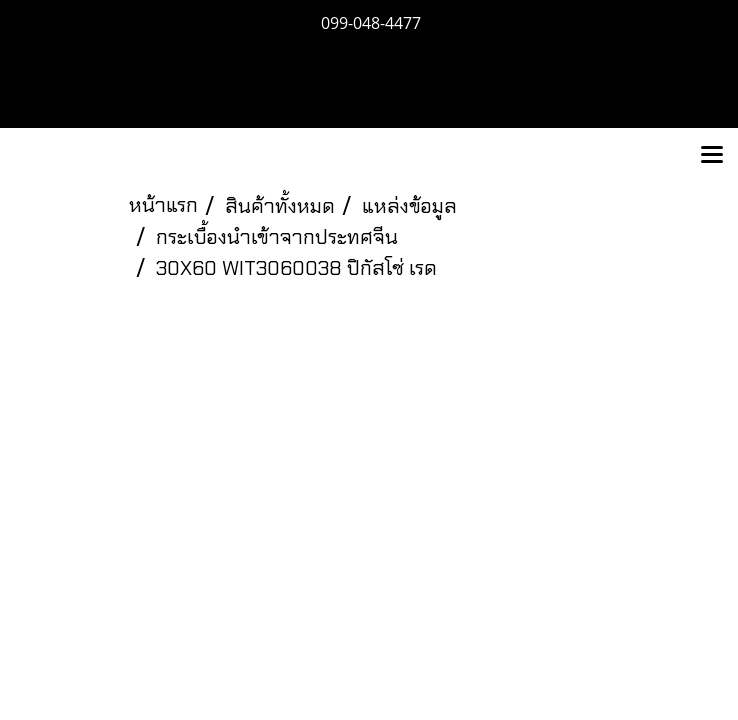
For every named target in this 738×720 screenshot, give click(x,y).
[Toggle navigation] (712, 156)
